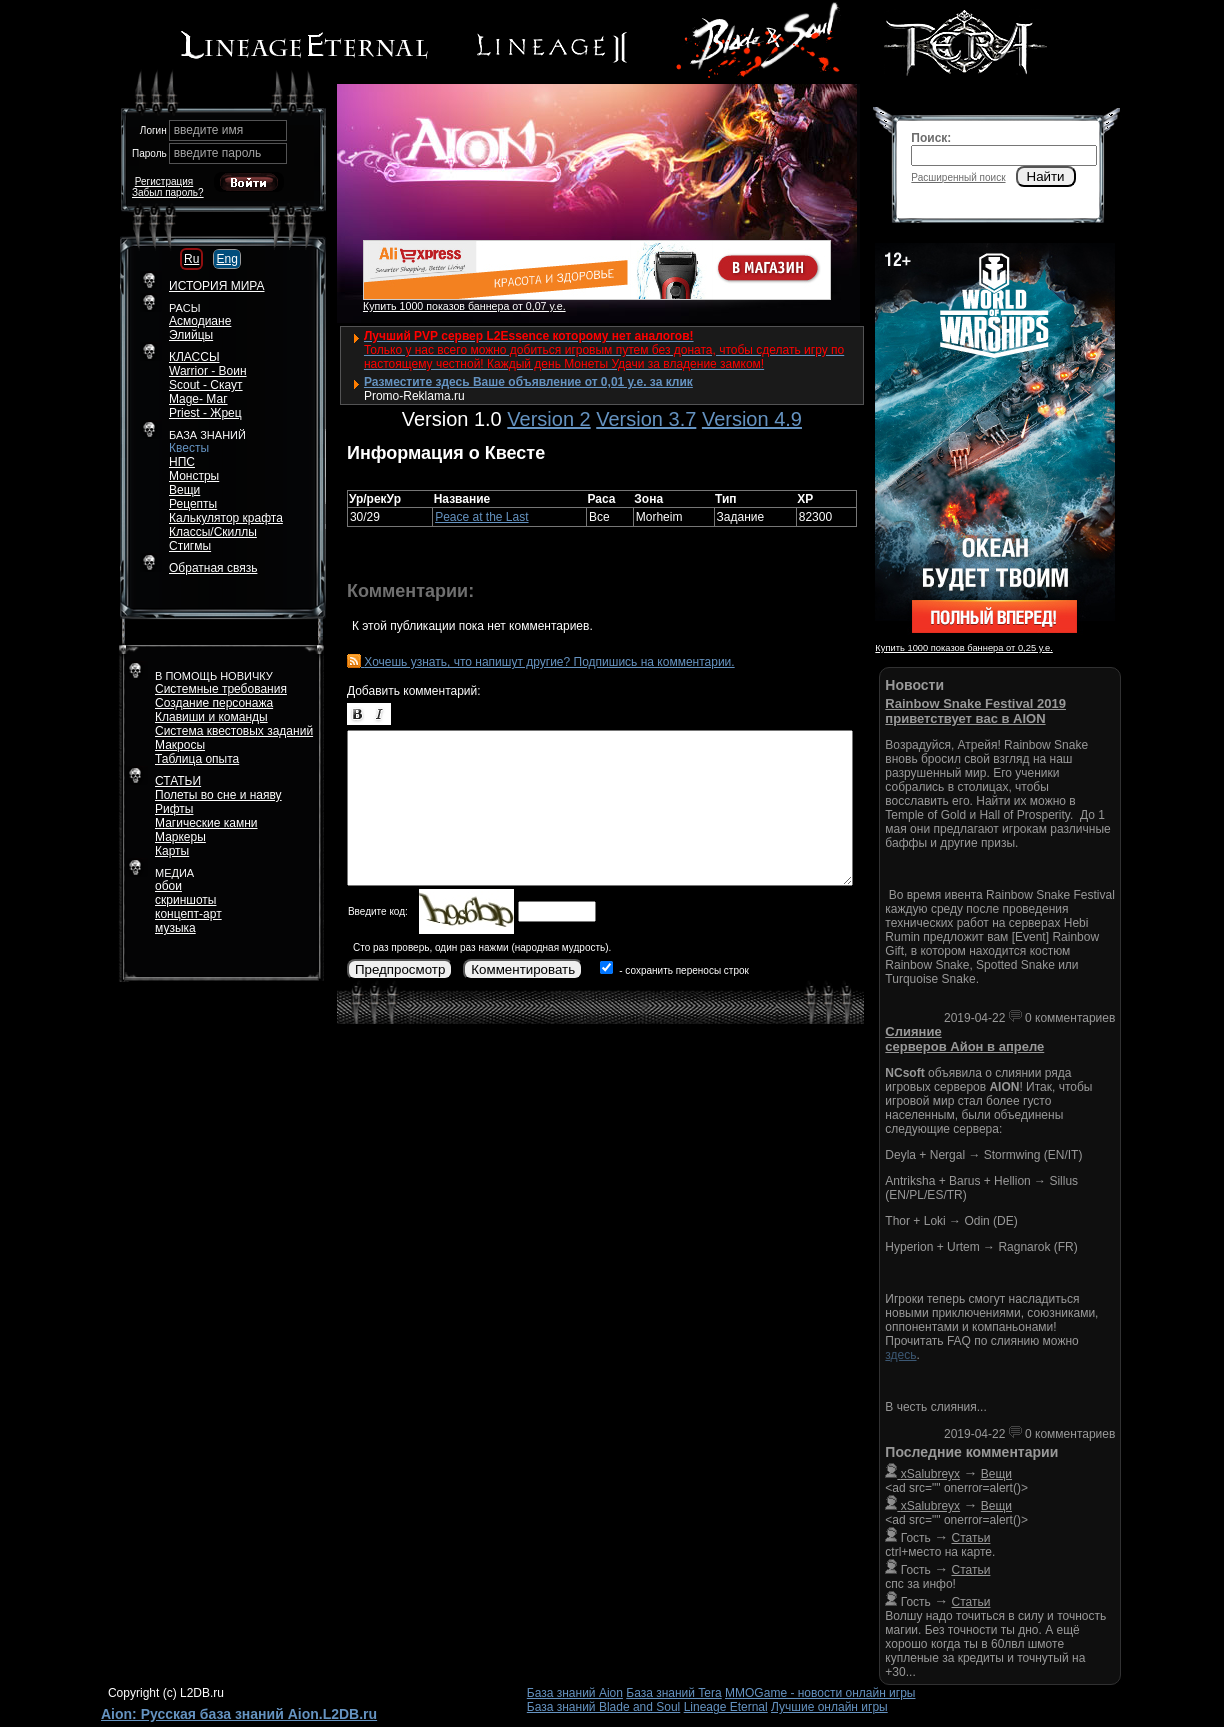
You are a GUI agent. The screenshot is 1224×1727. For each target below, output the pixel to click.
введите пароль (218, 153)
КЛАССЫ (194, 357)
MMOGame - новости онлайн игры (820, 1693)
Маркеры (180, 837)
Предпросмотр (400, 969)
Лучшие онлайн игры (829, 1707)
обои (168, 886)
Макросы (180, 745)
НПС (182, 462)
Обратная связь (213, 568)
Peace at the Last (481, 517)
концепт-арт (188, 914)
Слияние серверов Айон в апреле (964, 1039)
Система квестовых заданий (234, 731)
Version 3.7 (646, 419)
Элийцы (191, 335)
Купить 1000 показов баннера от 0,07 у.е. (464, 306)
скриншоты (185, 900)
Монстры (194, 476)
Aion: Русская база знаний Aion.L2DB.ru (239, 1714)
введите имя (209, 130)
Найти (1046, 176)
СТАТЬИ (178, 781)
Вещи (184, 490)
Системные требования (221, 689)
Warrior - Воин (208, 371)
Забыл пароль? (168, 192)
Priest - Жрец (205, 413)
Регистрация (164, 181)
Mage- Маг (198, 399)
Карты (172, 851)
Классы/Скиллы (213, 532)
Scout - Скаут (206, 385)
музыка (175, 928)
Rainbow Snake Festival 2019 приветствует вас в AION (975, 711)
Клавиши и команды (211, 717)
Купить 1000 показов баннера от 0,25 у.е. (963, 648)
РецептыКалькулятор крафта (226, 511)
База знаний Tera (673, 1693)
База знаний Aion (575, 1693)
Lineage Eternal (726, 1707)
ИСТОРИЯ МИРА (216, 286)
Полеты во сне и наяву (218, 795)
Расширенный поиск (958, 177)
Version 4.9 (752, 419)
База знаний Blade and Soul (604, 1707)
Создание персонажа (214, 703)
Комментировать (523, 969)
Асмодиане (200, 321)
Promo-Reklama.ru (414, 396)
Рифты (174, 809)
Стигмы (190, 546)
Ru (191, 259)
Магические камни (206, 823)
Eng (226, 259)
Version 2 (548, 419)
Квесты (189, 448)
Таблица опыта (197, 759)
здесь (900, 1355)
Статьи (971, 1538)
